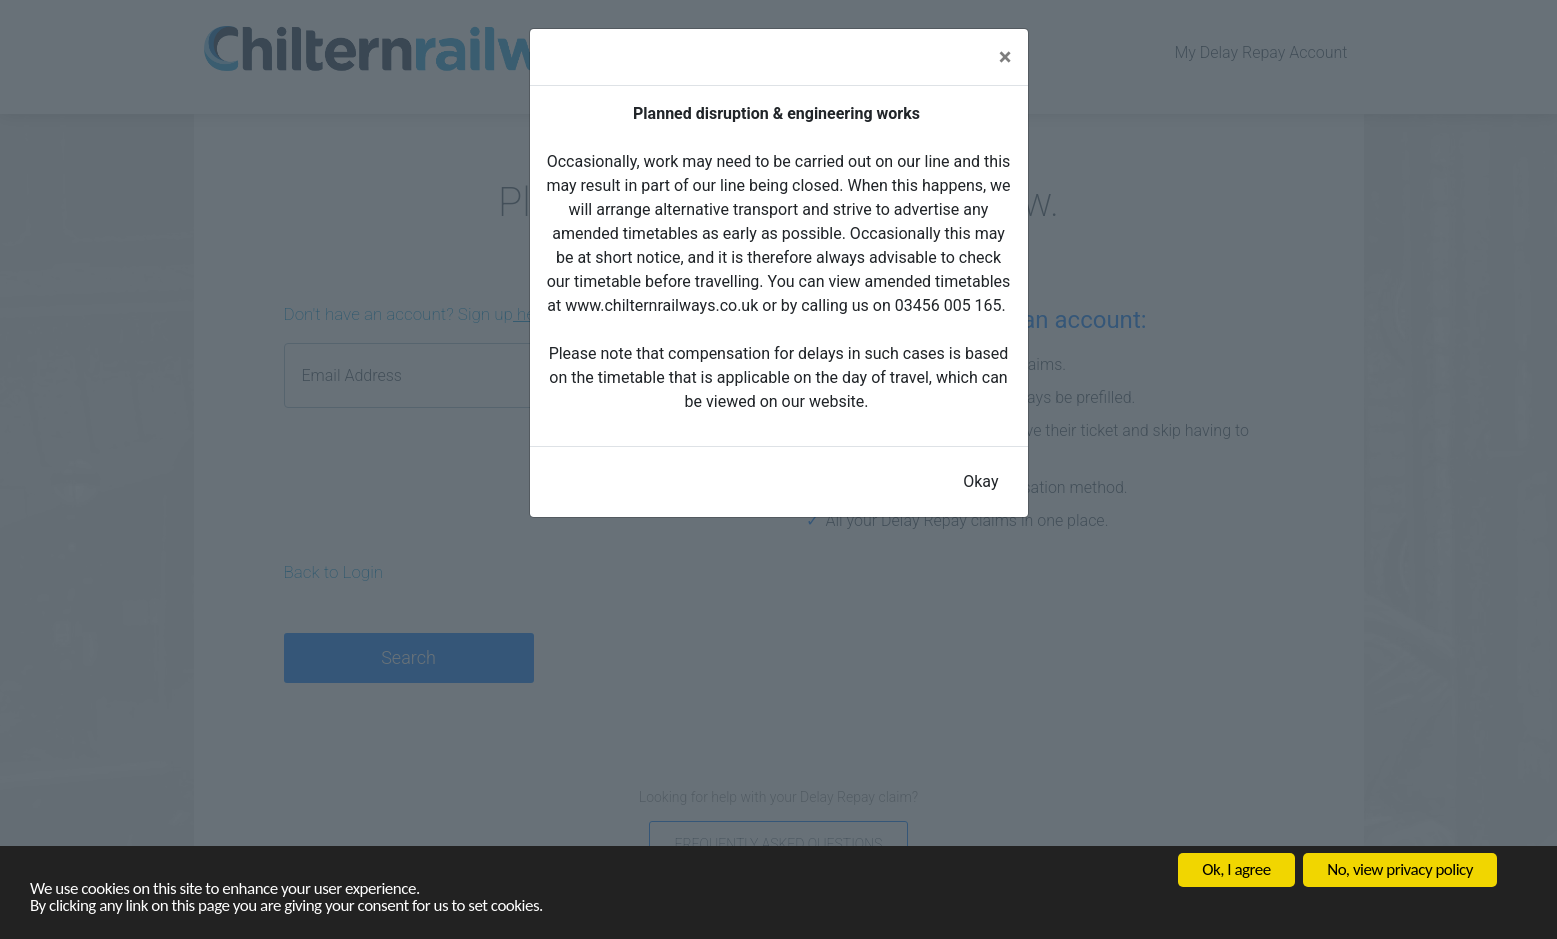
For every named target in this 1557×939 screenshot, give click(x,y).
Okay (980, 481)
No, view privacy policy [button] (1400, 869)
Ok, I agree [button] (1236, 869)
